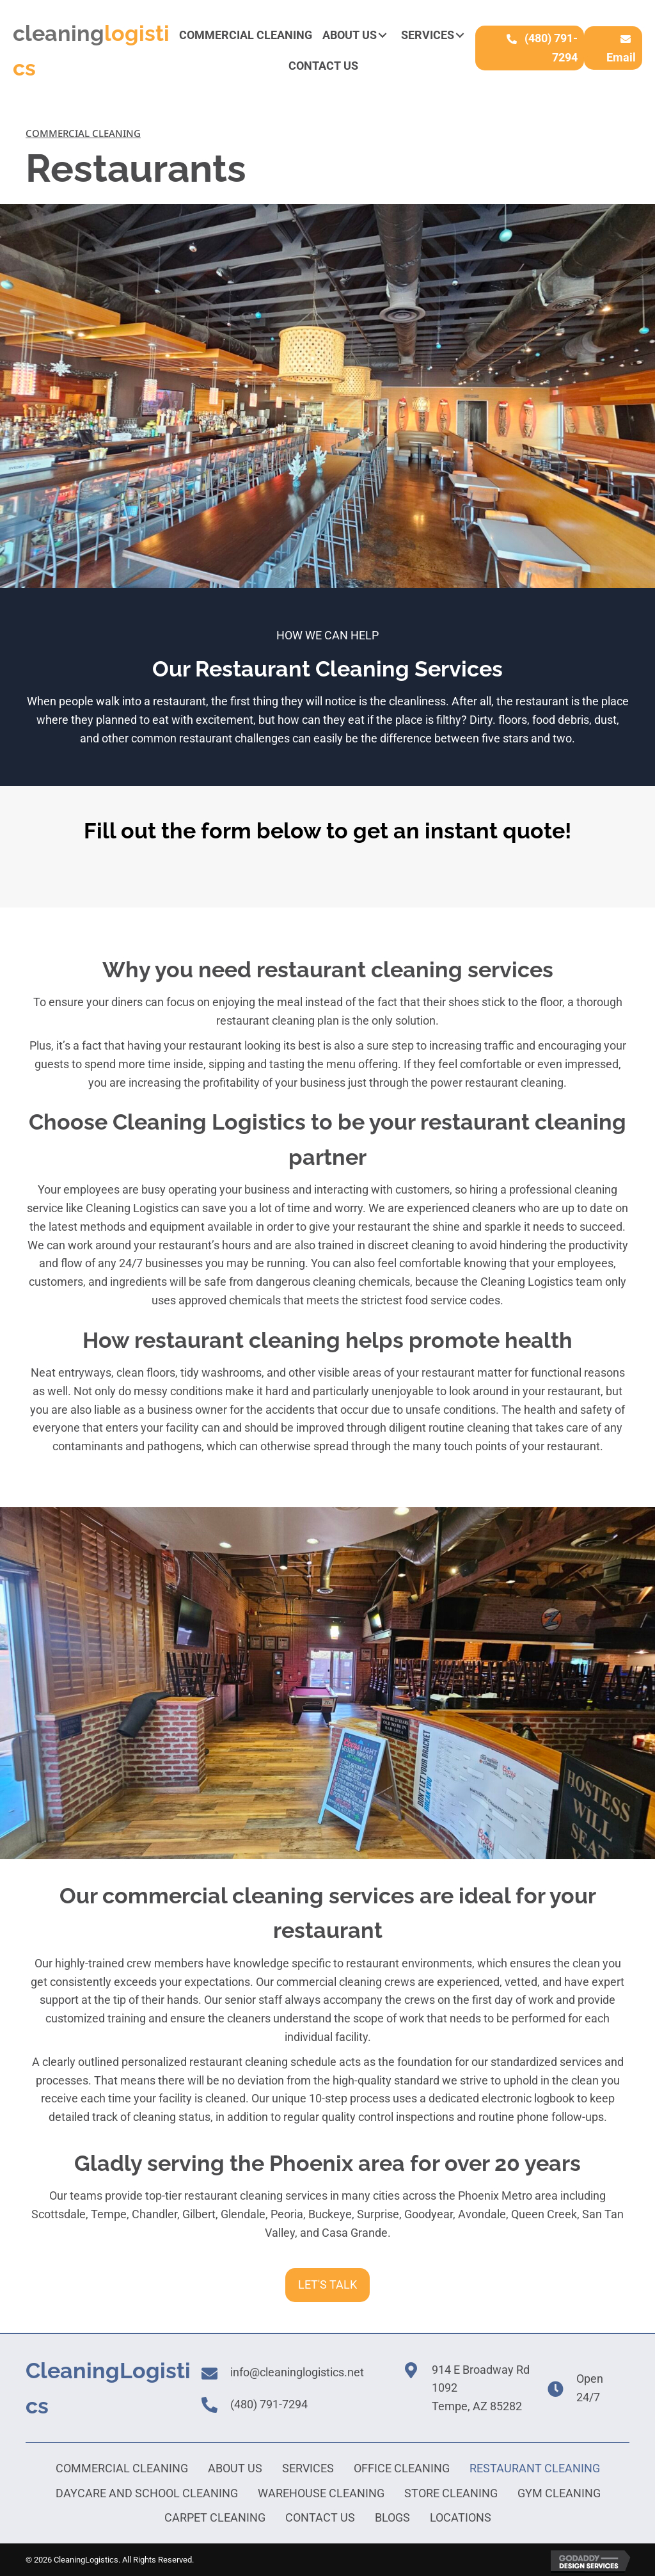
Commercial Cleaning (122, 2468)
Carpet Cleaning (214, 2517)
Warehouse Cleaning (321, 2493)
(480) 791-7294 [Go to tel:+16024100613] (269, 2404)
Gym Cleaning (559, 2493)
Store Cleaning (451, 2493)
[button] (382, 35)
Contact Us (320, 2517)
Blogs (392, 2517)
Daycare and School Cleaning (147, 2493)
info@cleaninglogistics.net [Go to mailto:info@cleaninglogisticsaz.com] (297, 2372)
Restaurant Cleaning (535, 2468)
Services (308, 2468)
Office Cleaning (402, 2468)
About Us (235, 2468)
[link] (245, 35)
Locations (460, 2517)
